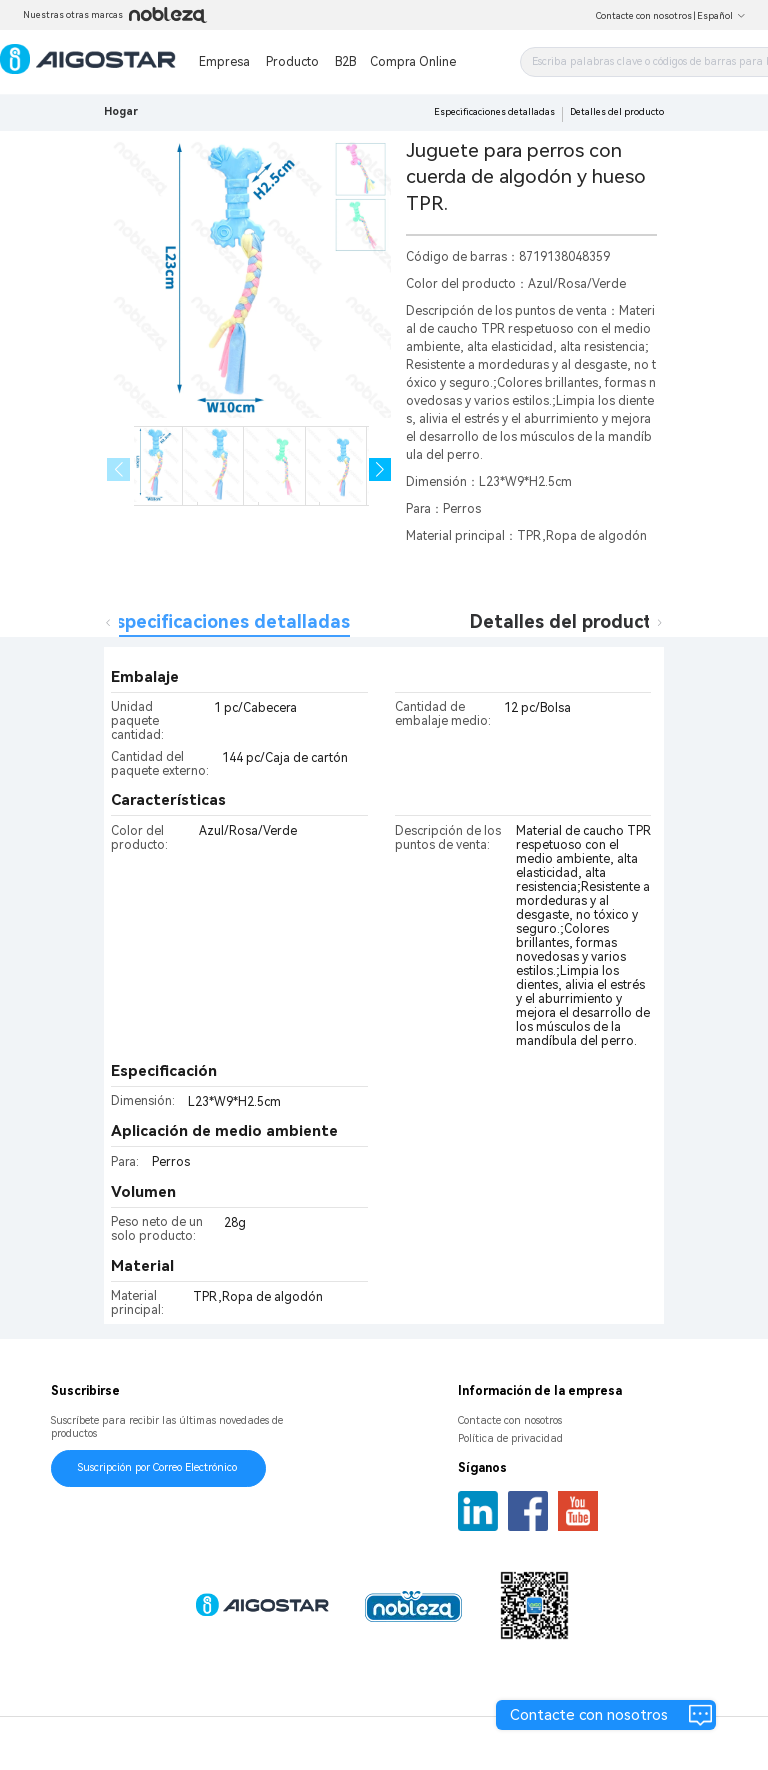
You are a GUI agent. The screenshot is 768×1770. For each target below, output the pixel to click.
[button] (380, 469)
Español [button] (721, 16)
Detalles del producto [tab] (566, 621)
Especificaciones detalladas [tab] (227, 621)
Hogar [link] (121, 111)
